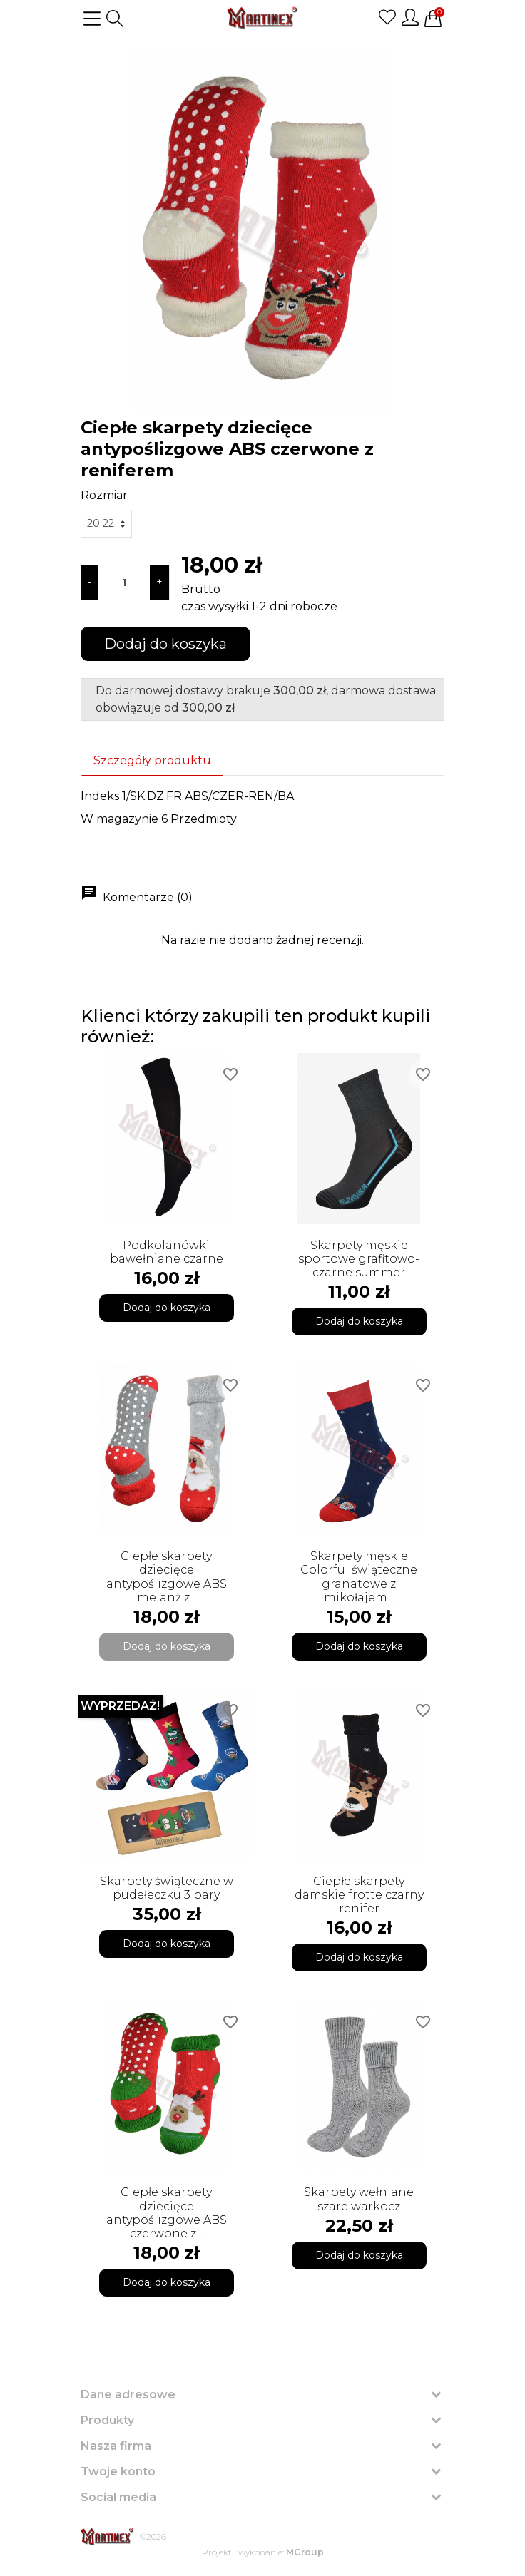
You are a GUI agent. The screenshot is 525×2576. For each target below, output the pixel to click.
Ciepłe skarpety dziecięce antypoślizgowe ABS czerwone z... (166, 2212)
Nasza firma (116, 2446)
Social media (118, 2497)
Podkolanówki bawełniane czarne (166, 1252)
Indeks (100, 796)
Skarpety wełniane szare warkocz (359, 2198)
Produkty (107, 2420)
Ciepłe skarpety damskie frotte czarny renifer (359, 1894)
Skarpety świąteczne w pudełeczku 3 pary (166, 1888)
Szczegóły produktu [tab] (152, 760)
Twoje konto (118, 2471)
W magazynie (119, 819)
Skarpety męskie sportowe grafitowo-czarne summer (358, 1258)
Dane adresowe (128, 2394)
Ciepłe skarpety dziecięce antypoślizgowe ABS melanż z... (166, 1576)
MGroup (305, 2552)
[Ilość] (124, 582)
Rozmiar (104, 495)
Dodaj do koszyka (165, 643)
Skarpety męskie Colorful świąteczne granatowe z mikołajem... (358, 1576)
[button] (114, 18)
